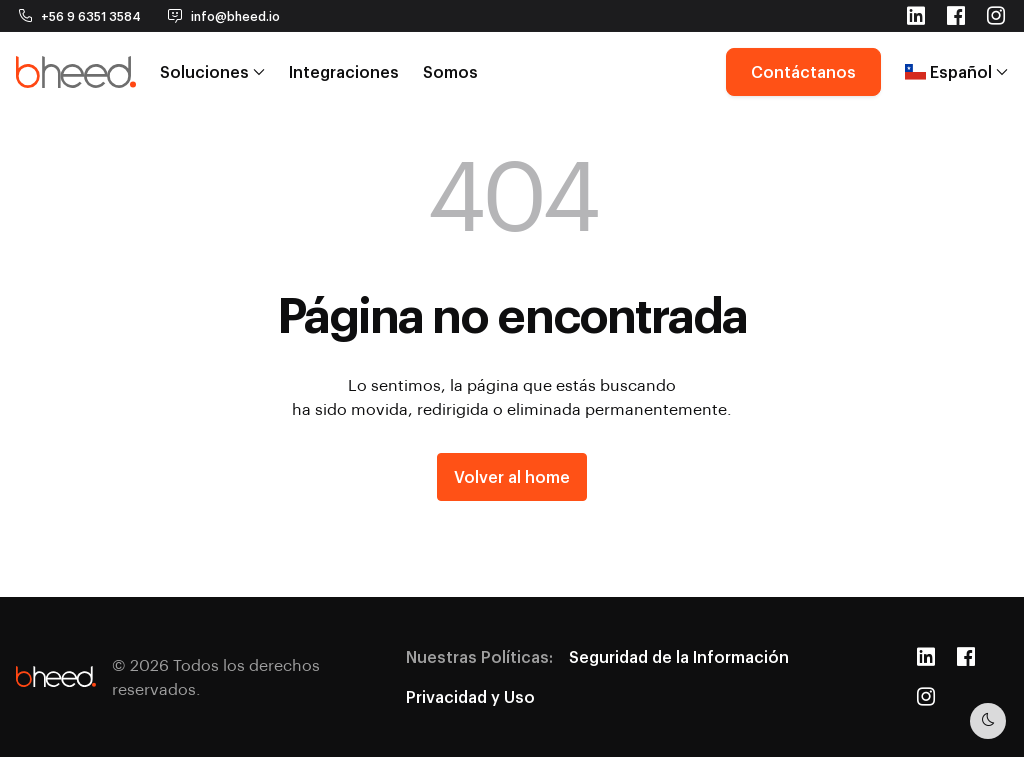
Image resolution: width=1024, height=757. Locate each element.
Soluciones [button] (212, 70)
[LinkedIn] (926, 657)
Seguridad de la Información (679, 656)
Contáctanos (803, 70)
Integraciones (344, 70)
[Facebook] (966, 657)
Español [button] (956, 70)
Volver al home (512, 476)
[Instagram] (926, 697)
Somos (450, 70)
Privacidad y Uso (470, 696)
